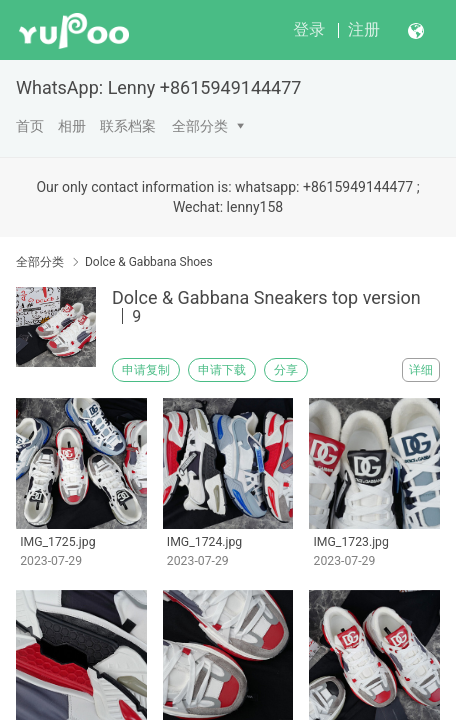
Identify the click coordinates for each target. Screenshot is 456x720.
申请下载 (222, 370)
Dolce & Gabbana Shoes (149, 262)
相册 (72, 126)
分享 (286, 370)
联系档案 (128, 126)
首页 (30, 126)
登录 (309, 29)
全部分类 (200, 126)
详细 (421, 370)
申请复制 (146, 370)
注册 (364, 29)
